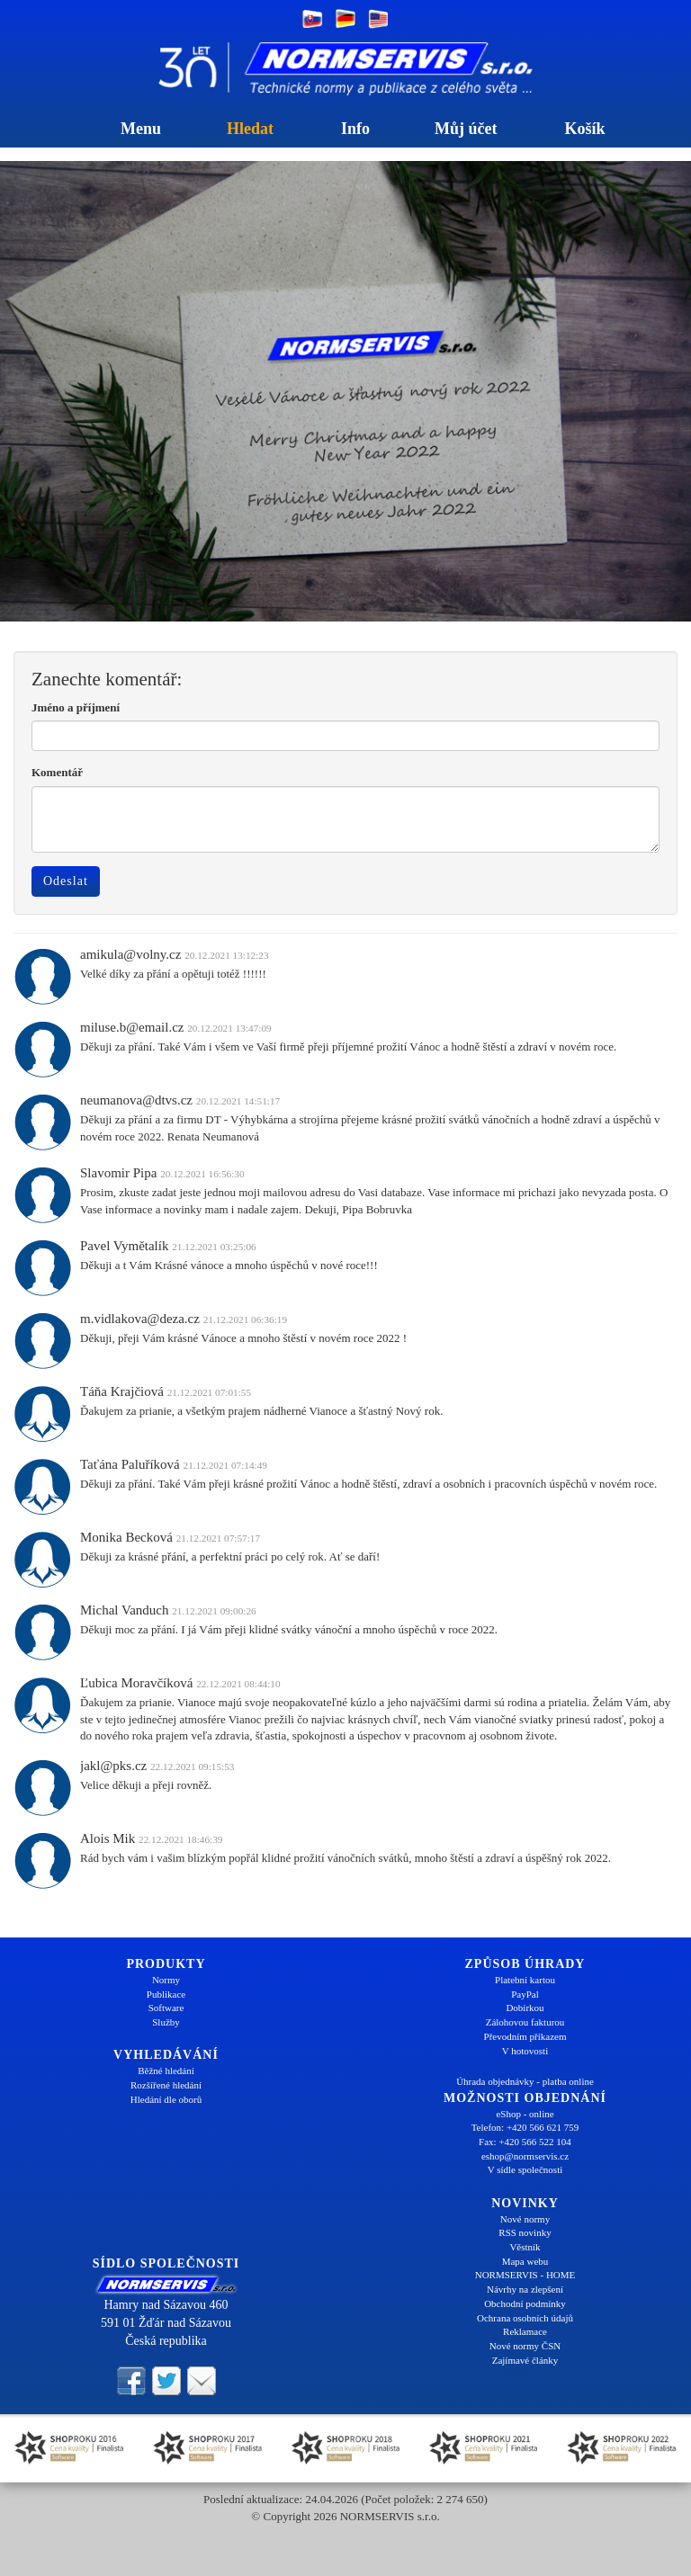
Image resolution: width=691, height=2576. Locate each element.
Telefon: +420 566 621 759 (525, 2127)
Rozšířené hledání (166, 2085)
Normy (166, 1979)
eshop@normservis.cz (525, 2156)
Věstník (524, 2246)
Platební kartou (525, 1979)
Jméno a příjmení (75, 707)
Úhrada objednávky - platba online (525, 2081)
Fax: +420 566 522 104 (525, 2141)
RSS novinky (524, 2232)
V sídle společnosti (525, 2169)
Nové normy (525, 2219)
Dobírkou (524, 2007)
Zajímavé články (525, 2360)
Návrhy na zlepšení (525, 2289)
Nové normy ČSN (525, 2345)
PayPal (525, 1994)
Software (166, 2007)
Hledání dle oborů (166, 2099)
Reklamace (525, 2331)
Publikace (166, 1994)
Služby (166, 2022)
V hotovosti (525, 2050)
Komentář (57, 772)
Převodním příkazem (525, 2036)
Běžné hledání (166, 2070)
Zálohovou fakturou (525, 2022)
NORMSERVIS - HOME (525, 2274)
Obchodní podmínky (525, 2303)
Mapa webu (525, 2261)
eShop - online (524, 2113)
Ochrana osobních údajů (525, 2317)
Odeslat (65, 881)
